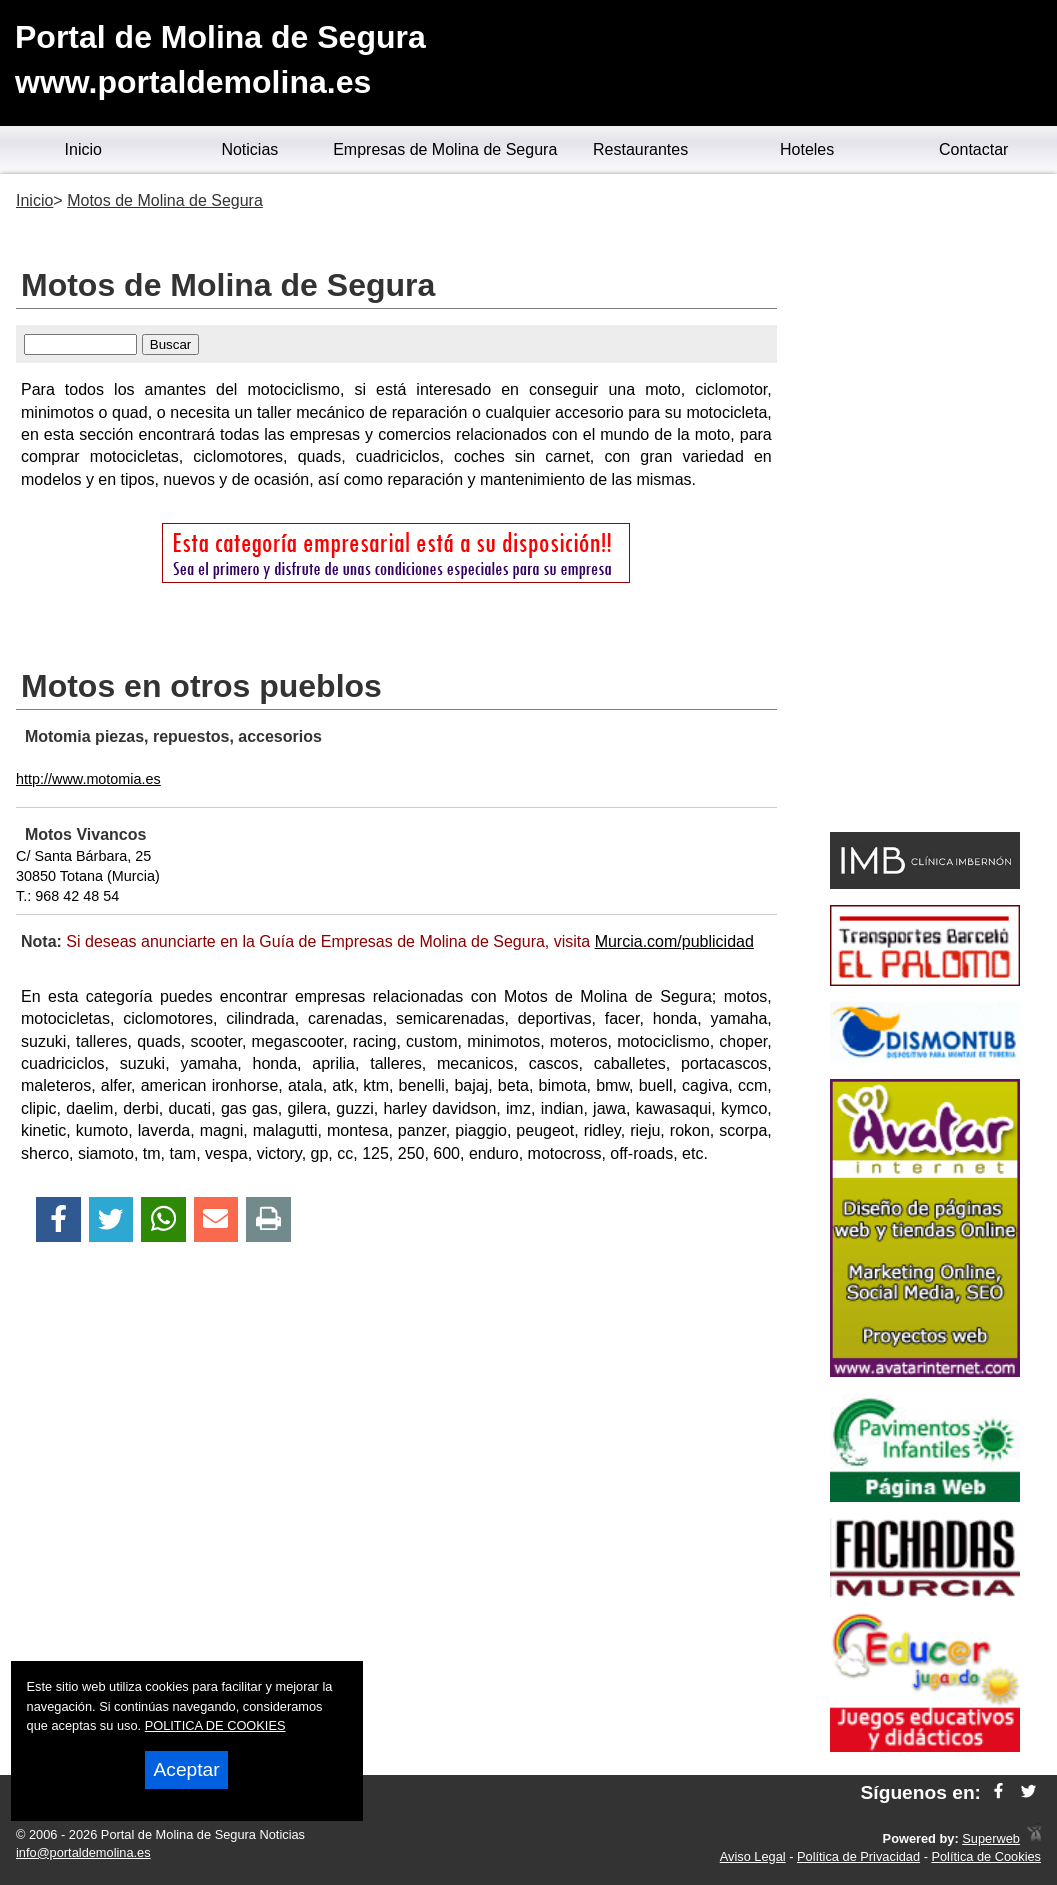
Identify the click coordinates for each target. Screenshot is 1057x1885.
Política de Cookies (986, 1856)
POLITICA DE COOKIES (215, 1725)
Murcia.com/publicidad (674, 941)
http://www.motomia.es (88, 779)
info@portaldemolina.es (83, 1852)
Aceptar (186, 1769)
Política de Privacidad (858, 1856)
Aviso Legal (753, 1856)
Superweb (991, 1838)
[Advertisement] (925, 506)
